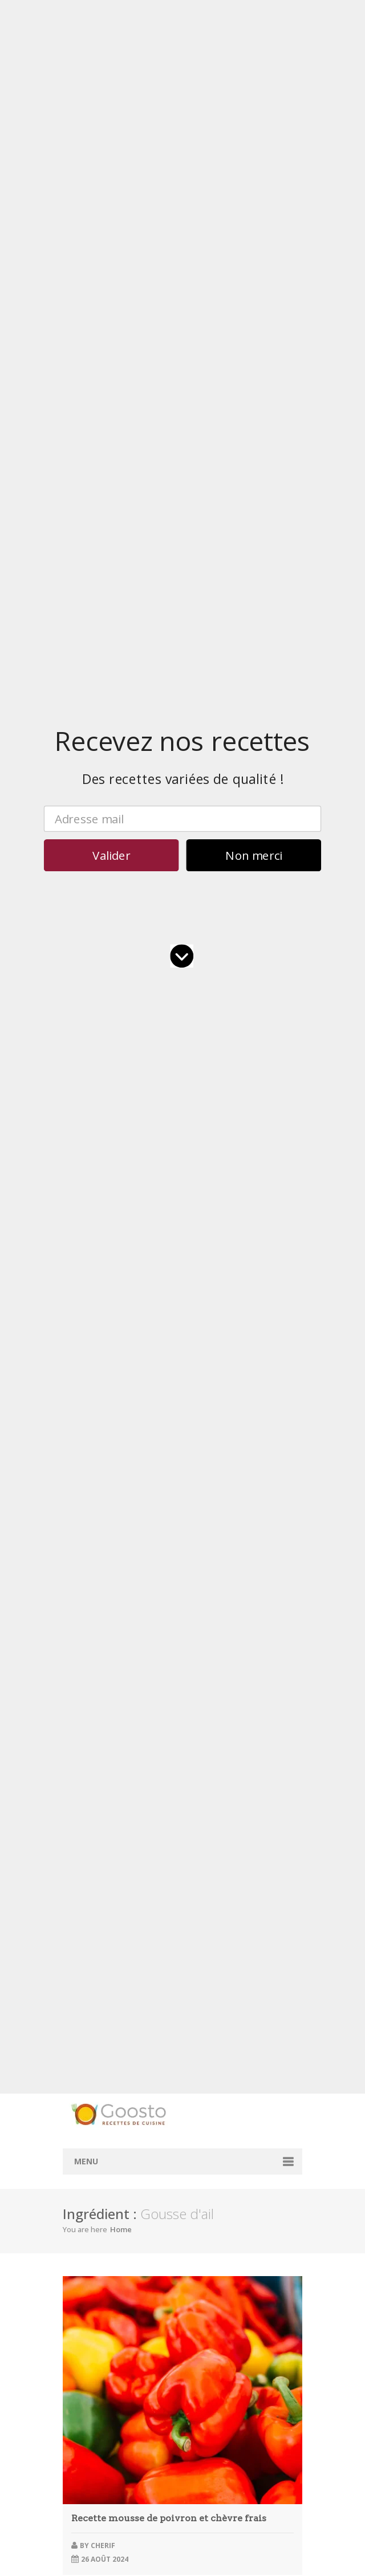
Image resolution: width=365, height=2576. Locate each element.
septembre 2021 (99, 2417)
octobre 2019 (94, 2450)
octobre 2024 (94, 2168)
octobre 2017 (94, 2537)
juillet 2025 (89, 2071)
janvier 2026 (91, 2017)
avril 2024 (86, 2233)
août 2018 (88, 2461)
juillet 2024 (89, 2201)
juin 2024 (86, 2212)
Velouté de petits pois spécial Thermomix (168, 1023)
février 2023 (91, 2331)
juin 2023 (86, 2309)
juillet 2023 (89, 2298)
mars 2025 (88, 2114)
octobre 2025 (94, 2049)
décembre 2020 (98, 2439)
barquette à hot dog (214, 1747)
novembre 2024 (98, 2157)
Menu (86, 356)
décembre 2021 (98, 2407)
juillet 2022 (89, 2352)
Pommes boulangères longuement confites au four (157, 1239)
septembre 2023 (99, 2287)
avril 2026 (86, 1984)
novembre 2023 (98, 2277)
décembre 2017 (98, 2515)
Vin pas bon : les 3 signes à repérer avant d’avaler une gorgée (175, 1306)
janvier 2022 (91, 2396)
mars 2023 (88, 2320)
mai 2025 (86, 2092)
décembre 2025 (98, 2027)
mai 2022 (86, 2374)
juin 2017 (86, 2558)
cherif (103, 740)
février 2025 (91, 2125)
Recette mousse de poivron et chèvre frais (168, 713)
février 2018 (91, 2493)
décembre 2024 (98, 2147)
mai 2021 (86, 2428)
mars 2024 (88, 2244)
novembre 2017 (98, 2526)
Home (121, 424)
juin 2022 (86, 2363)
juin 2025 (86, 2082)
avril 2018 (86, 2482)
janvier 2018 (91, 2504)
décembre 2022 (98, 2342)
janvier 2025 (91, 2136)
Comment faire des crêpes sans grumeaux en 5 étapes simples (179, 1284)
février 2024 (91, 2255)
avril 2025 (86, 2103)
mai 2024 (86, 2222)
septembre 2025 (99, 2060)
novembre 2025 (98, 2038)
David (101, 1050)
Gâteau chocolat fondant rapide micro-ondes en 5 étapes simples (169, 1212)
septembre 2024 (99, 2179)
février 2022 (91, 2385)
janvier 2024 (91, 2266)
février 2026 (91, 2006)
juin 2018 (86, 2472)
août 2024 (88, 2190)
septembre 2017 (99, 2547)
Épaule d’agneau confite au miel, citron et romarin (154, 1262)
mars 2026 (88, 1995)
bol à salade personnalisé (215, 1700)
